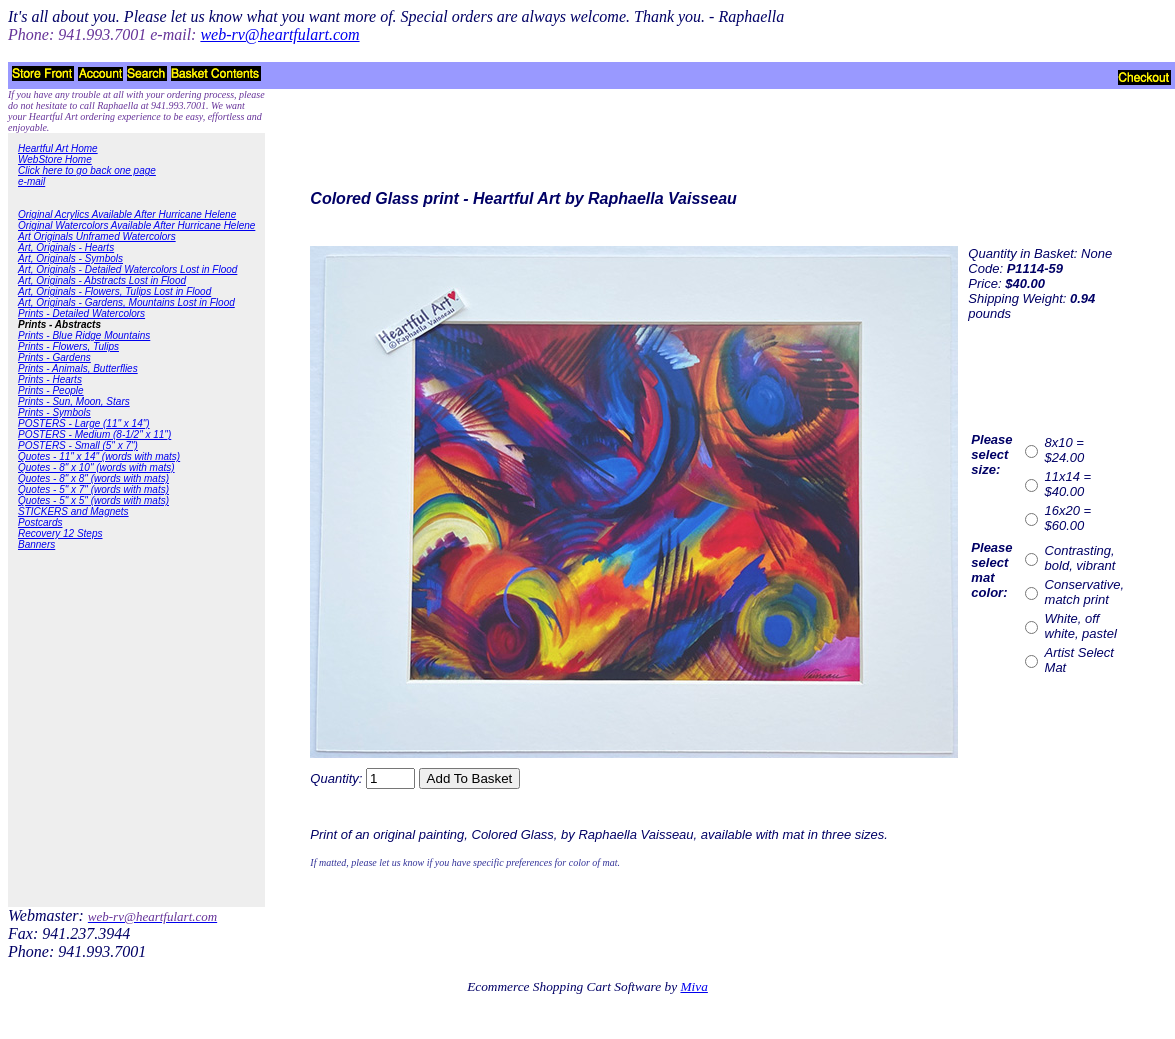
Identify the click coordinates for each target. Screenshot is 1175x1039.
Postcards (40, 522)
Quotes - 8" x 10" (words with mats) (96, 467)
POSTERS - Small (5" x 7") (78, 445)
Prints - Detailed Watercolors (81, 313)
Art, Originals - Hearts (66, 247)
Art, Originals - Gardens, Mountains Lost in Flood (126, 302)
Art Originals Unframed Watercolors (97, 236)
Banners (36, 544)
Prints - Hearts (50, 379)
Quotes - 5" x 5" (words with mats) (93, 500)
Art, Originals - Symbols (70, 258)
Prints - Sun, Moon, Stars (74, 401)
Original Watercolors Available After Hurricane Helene (136, 225)
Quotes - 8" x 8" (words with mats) (93, 478)
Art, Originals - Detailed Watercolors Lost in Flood (127, 269)
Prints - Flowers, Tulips (68, 346)
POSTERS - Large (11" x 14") (84, 423)
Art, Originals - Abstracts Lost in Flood (102, 280)
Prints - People (51, 390)
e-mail (31, 181)
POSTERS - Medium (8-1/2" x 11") (94, 434)
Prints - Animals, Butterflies (78, 368)
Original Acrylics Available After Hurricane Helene (127, 214)
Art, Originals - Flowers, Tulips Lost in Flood (114, 291)
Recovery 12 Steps (60, 533)
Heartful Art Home (58, 148)
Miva (693, 986)
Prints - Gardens (54, 357)
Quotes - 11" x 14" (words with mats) (99, 456)
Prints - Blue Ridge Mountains (84, 335)
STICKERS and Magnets (73, 511)
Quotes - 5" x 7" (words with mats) (93, 489)
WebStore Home (55, 159)
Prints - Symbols (54, 412)
